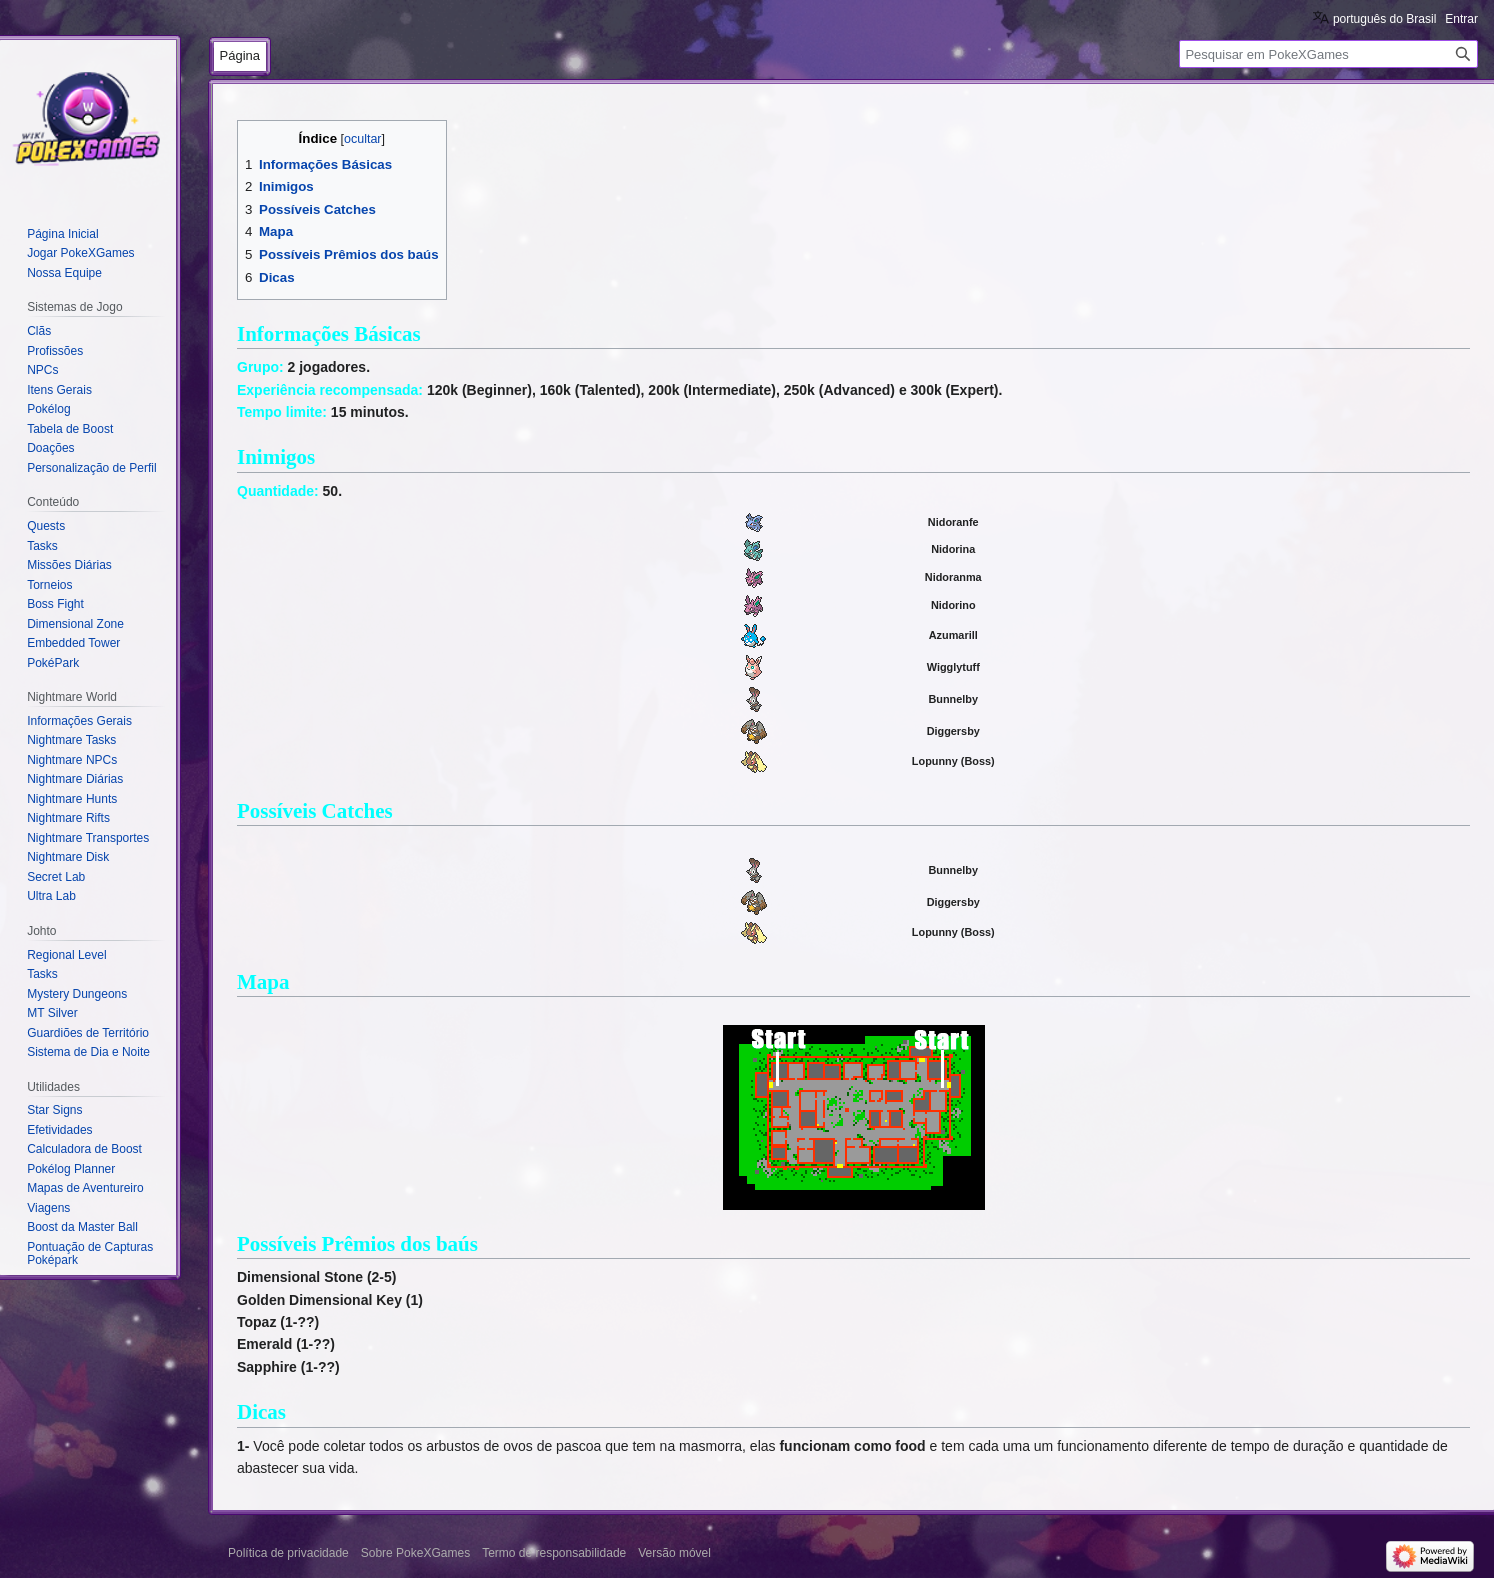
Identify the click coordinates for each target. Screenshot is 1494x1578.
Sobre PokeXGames (415, 1553)
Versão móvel (674, 1553)
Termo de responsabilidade (554, 1553)
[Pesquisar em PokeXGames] (1328, 54)
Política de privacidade (288, 1553)
